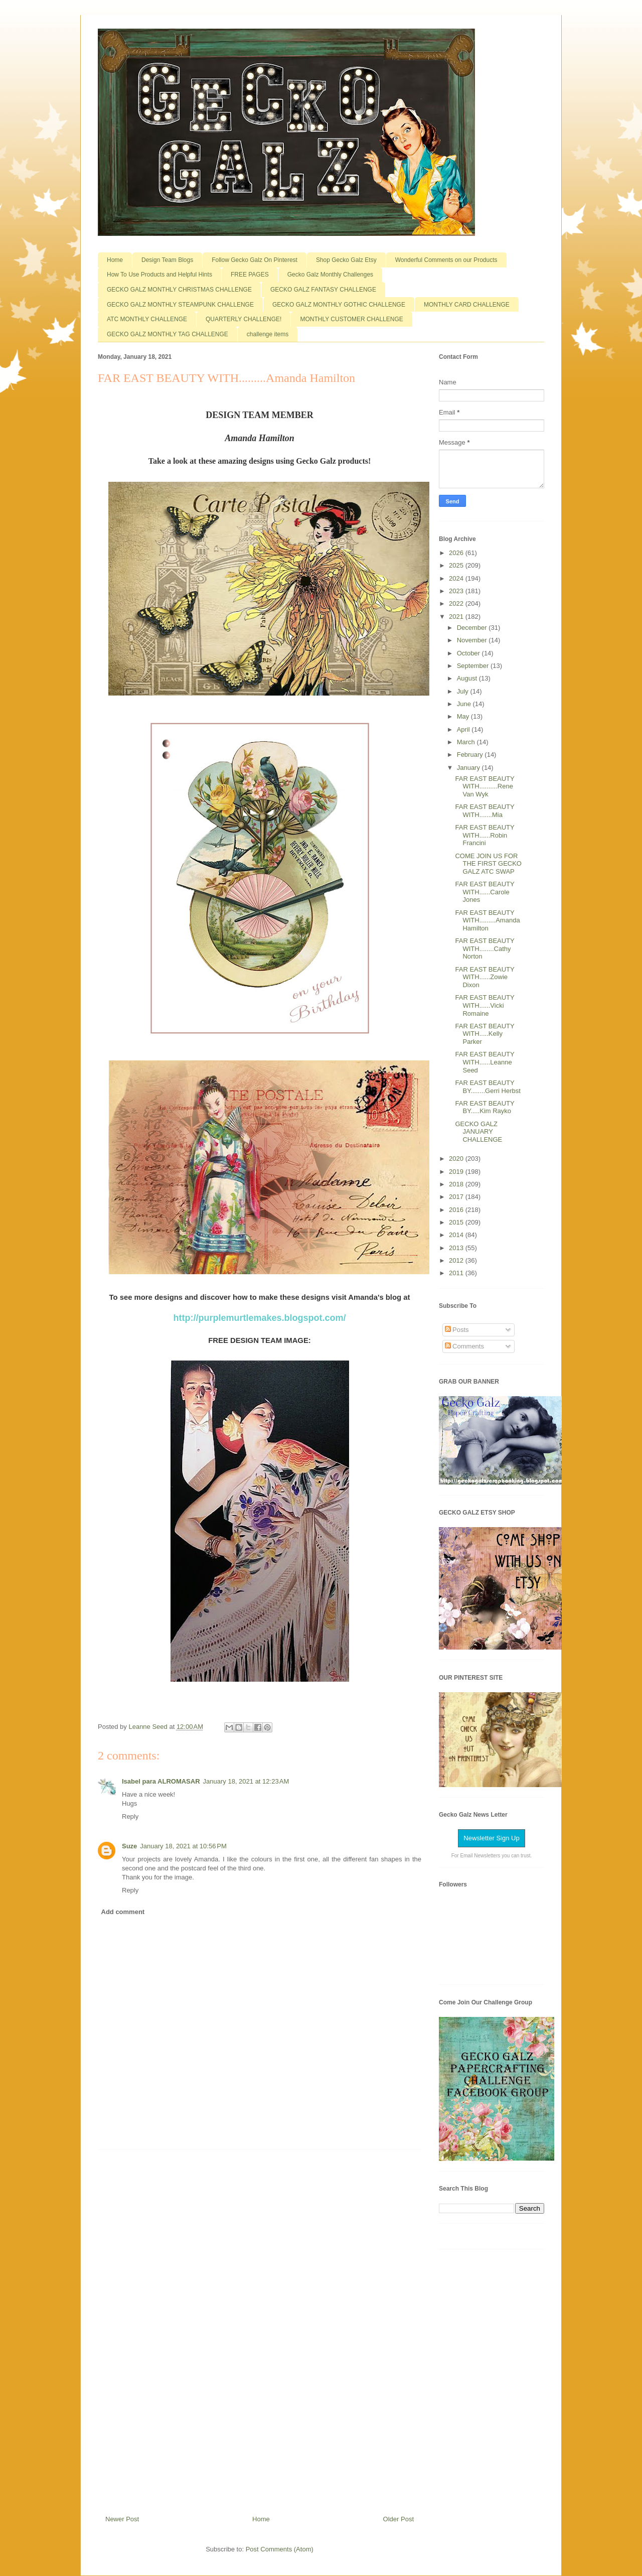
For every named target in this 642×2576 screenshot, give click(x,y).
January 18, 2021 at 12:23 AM (246, 1781)
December (473, 627)
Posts (457, 1329)
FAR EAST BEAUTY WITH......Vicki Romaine (484, 1005)
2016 (457, 1209)
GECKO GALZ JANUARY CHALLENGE (478, 1131)
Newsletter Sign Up (491, 1838)
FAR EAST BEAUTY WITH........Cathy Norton (484, 948)
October (469, 653)
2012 (457, 1260)
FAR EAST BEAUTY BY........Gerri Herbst (487, 1087)
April (464, 729)
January (469, 767)
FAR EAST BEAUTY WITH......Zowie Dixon (484, 977)
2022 (457, 603)
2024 (457, 578)
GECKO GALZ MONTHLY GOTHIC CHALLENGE (338, 304)
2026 (457, 553)
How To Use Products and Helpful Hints (159, 274)
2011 (457, 1273)
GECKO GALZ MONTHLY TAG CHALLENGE (167, 334)
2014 (457, 1235)
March (467, 742)
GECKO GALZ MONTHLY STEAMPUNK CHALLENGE (180, 304)
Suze (129, 1846)
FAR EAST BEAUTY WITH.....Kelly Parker (484, 1033)
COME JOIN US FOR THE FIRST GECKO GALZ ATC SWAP (488, 863)
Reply (130, 1816)
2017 (457, 1196)
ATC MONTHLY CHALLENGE (147, 319)
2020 (457, 1158)
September (474, 665)
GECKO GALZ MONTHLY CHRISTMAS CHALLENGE (179, 289)
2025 (457, 565)
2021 (457, 616)
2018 (457, 1184)
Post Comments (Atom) (279, 2549)
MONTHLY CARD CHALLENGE (467, 304)
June (465, 704)
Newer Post (122, 2519)
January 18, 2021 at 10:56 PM (183, 1846)
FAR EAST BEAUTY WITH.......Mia (484, 811)
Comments (464, 1346)
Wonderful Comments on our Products (446, 259)
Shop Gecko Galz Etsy (346, 259)
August (468, 678)
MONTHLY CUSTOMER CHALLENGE (351, 319)
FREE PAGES (250, 274)
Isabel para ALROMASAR (161, 1781)
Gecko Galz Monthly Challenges (330, 274)
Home (115, 259)
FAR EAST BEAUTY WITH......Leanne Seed (484, 1061)
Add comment (123, 1912)
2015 (457, 1222)
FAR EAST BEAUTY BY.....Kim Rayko (484, 1107)
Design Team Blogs (167, 259)
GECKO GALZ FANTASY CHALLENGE (323, 289)
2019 (457, 1171)
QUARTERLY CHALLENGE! (243, 319)
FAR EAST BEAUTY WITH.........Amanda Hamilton (487, 920)
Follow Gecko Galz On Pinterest (254, 259)
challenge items (267, 334)
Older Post (398, 2519)
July (463, 691)
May (464, 716)
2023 (457, 591)
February (471, 754)
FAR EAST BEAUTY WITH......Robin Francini (484, 835)
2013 (457, 1248)
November (473, 640)
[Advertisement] (260, 2328)
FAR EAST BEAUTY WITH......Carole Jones (484, 891)
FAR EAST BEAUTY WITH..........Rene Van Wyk (484, 786)
